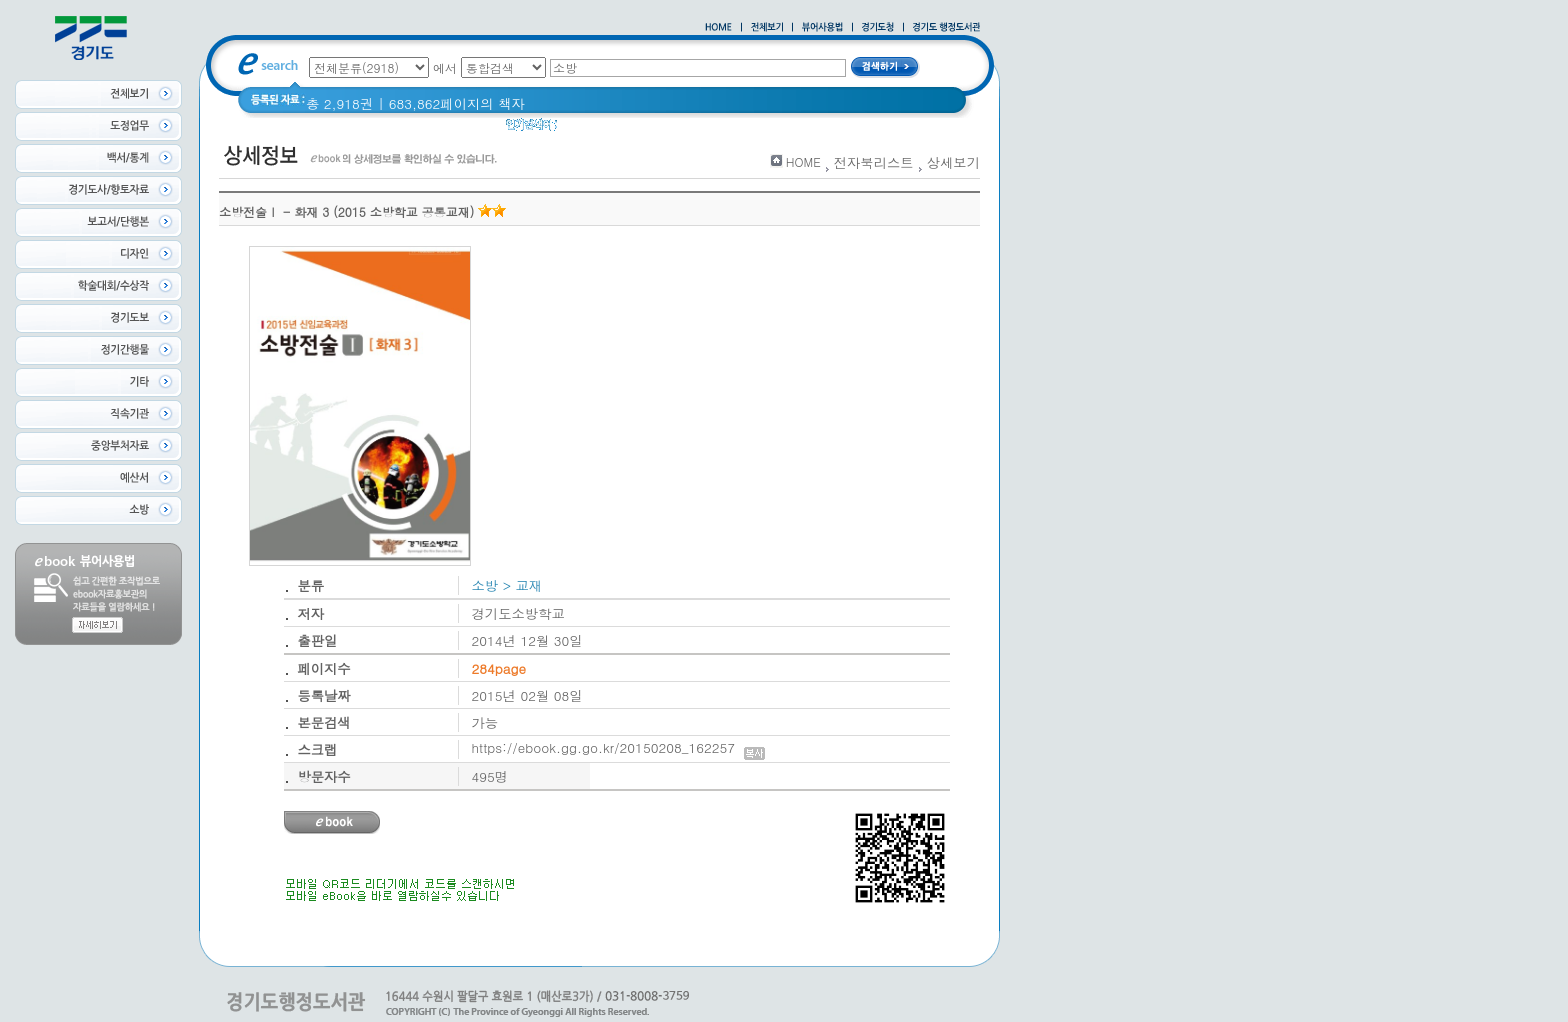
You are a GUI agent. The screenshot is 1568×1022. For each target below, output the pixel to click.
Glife (835, 129)
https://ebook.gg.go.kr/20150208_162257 (618, 747)
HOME (803, 161)
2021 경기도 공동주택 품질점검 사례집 (687, 129)
